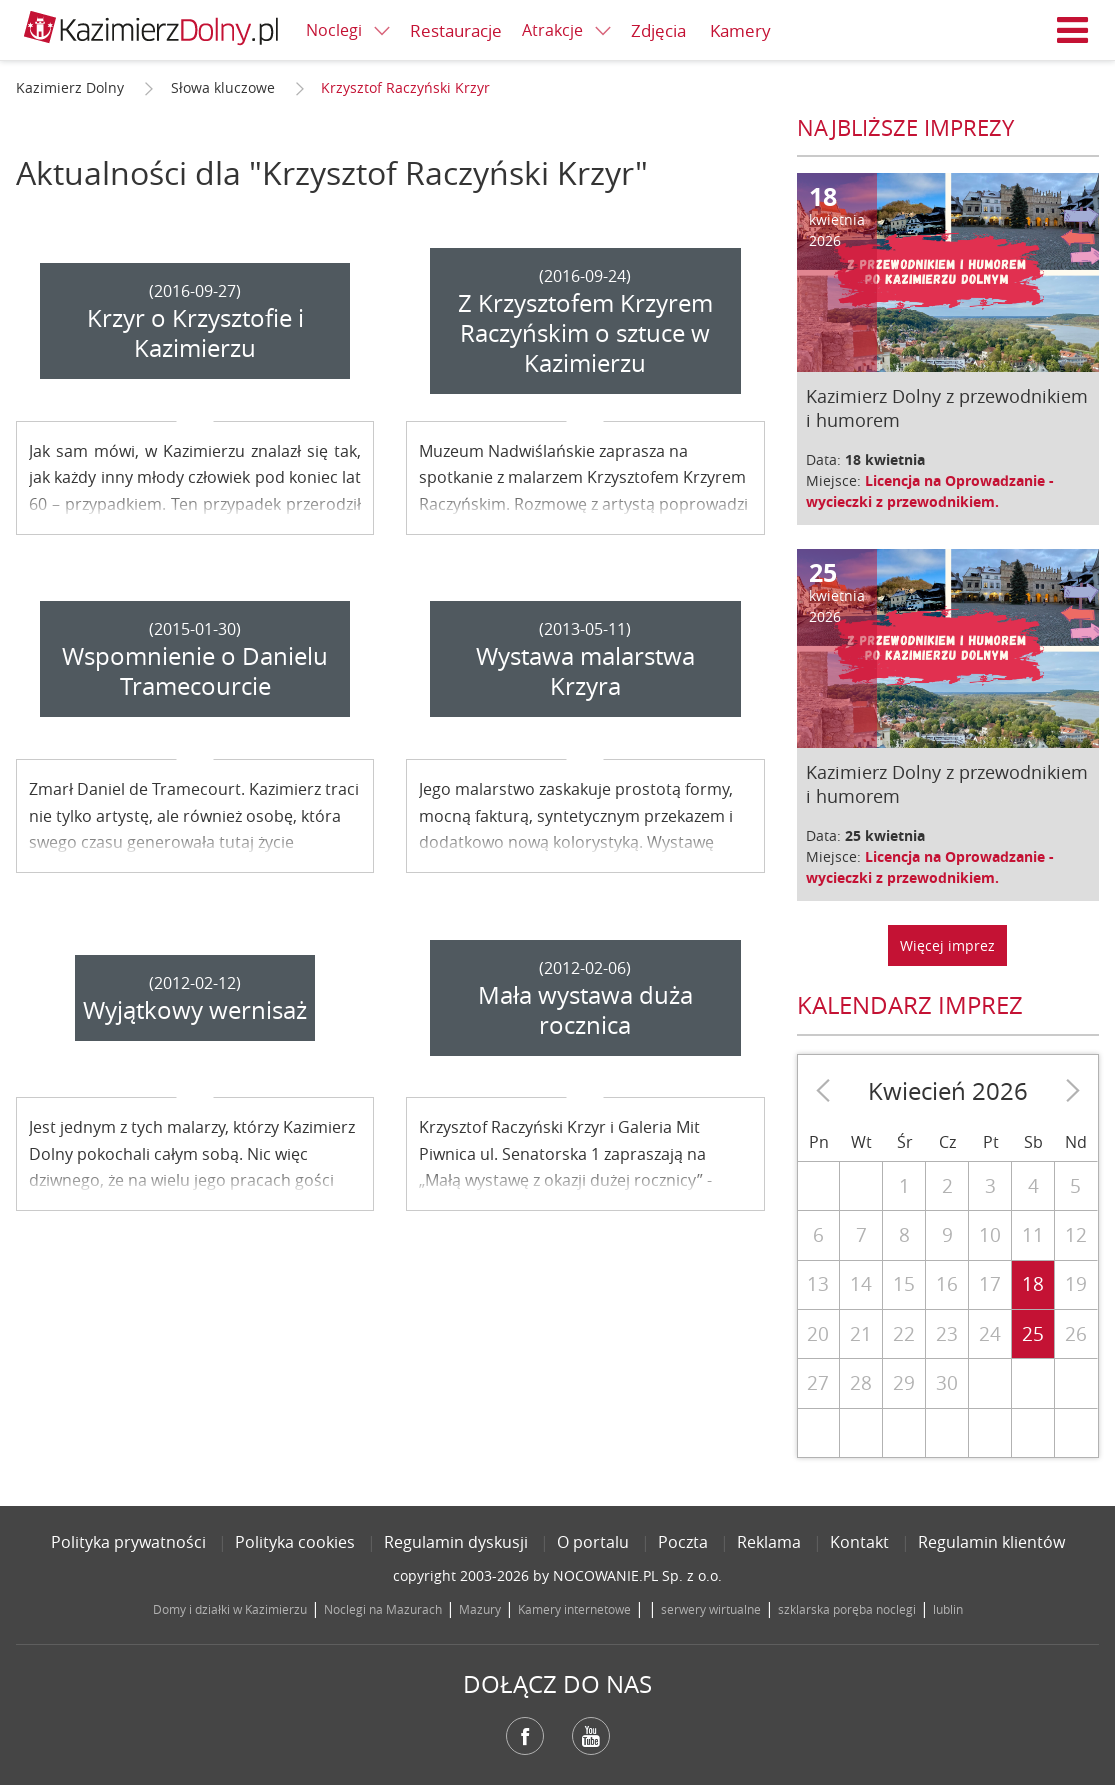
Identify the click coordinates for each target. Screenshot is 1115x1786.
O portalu (593, 1542)
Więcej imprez (947, 945)
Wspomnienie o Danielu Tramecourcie (195, 671)
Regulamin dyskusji (456, 1542)
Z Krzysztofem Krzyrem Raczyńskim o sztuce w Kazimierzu (585, 333)
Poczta (683, 1542)
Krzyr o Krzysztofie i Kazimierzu (195, 333)
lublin (948, 1609)
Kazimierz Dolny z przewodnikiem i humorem (947, 408)
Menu (1073, 30)
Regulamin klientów (991, 1542)
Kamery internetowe (574, 1609)
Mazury (480, 1609)
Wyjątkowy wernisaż (195, 1010)
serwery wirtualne (711, 1609)
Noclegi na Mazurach (383, 1609)
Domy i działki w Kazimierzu (230, 1609)
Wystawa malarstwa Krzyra (585, 671)
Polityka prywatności (128, 1542)
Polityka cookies (295, 1542)
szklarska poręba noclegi (847, 1609)
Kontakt (859, 1542)
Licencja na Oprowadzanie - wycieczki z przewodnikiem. (930, 491)
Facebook (525, 1736)
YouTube (591, 1736)
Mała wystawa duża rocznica (585, 1010)
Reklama (769, 1542)
